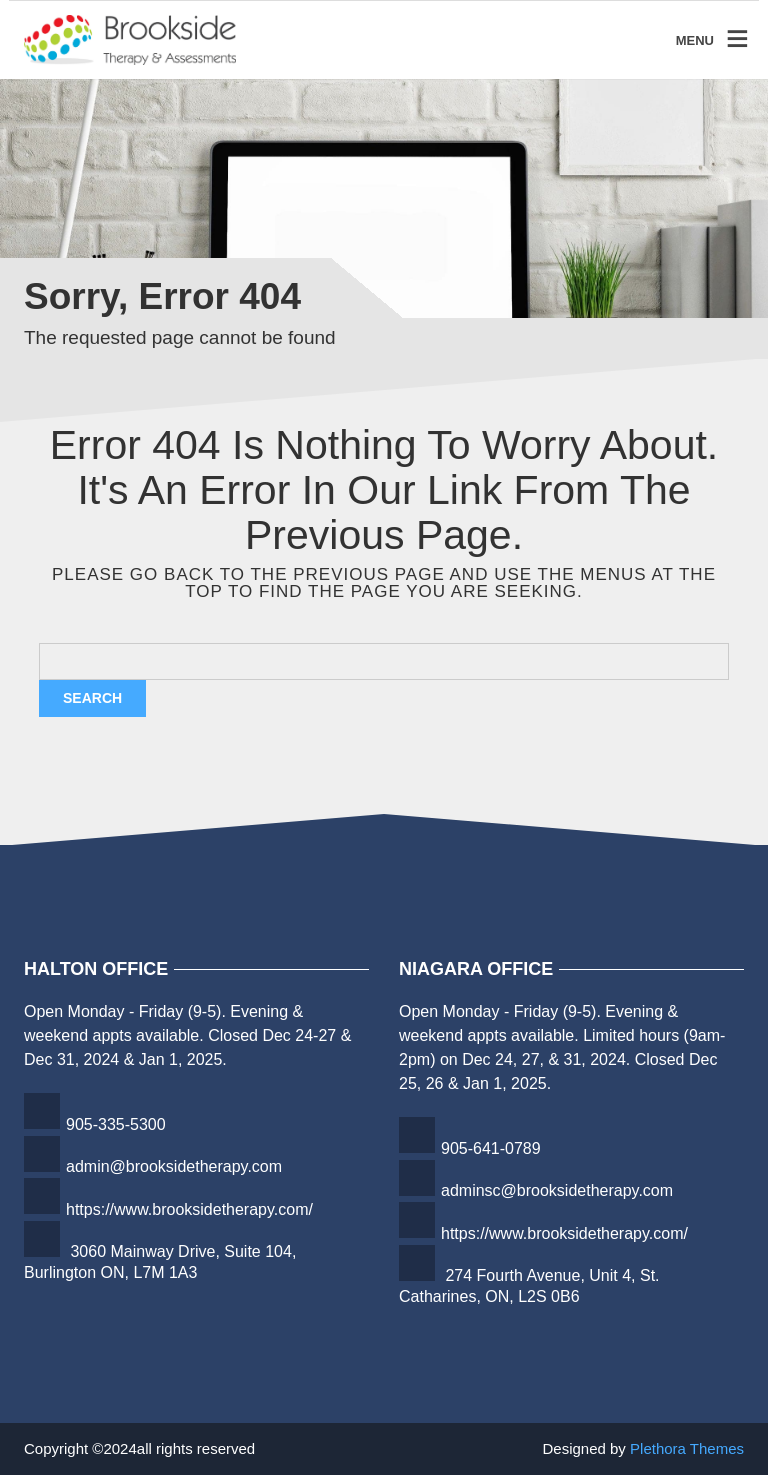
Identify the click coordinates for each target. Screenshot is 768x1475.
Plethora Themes (687, 1448)
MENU (695, 39)
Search (92, 698)
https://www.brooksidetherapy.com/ (189, 1209)
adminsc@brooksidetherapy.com (557, 1190)
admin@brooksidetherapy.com (174, 1166)
